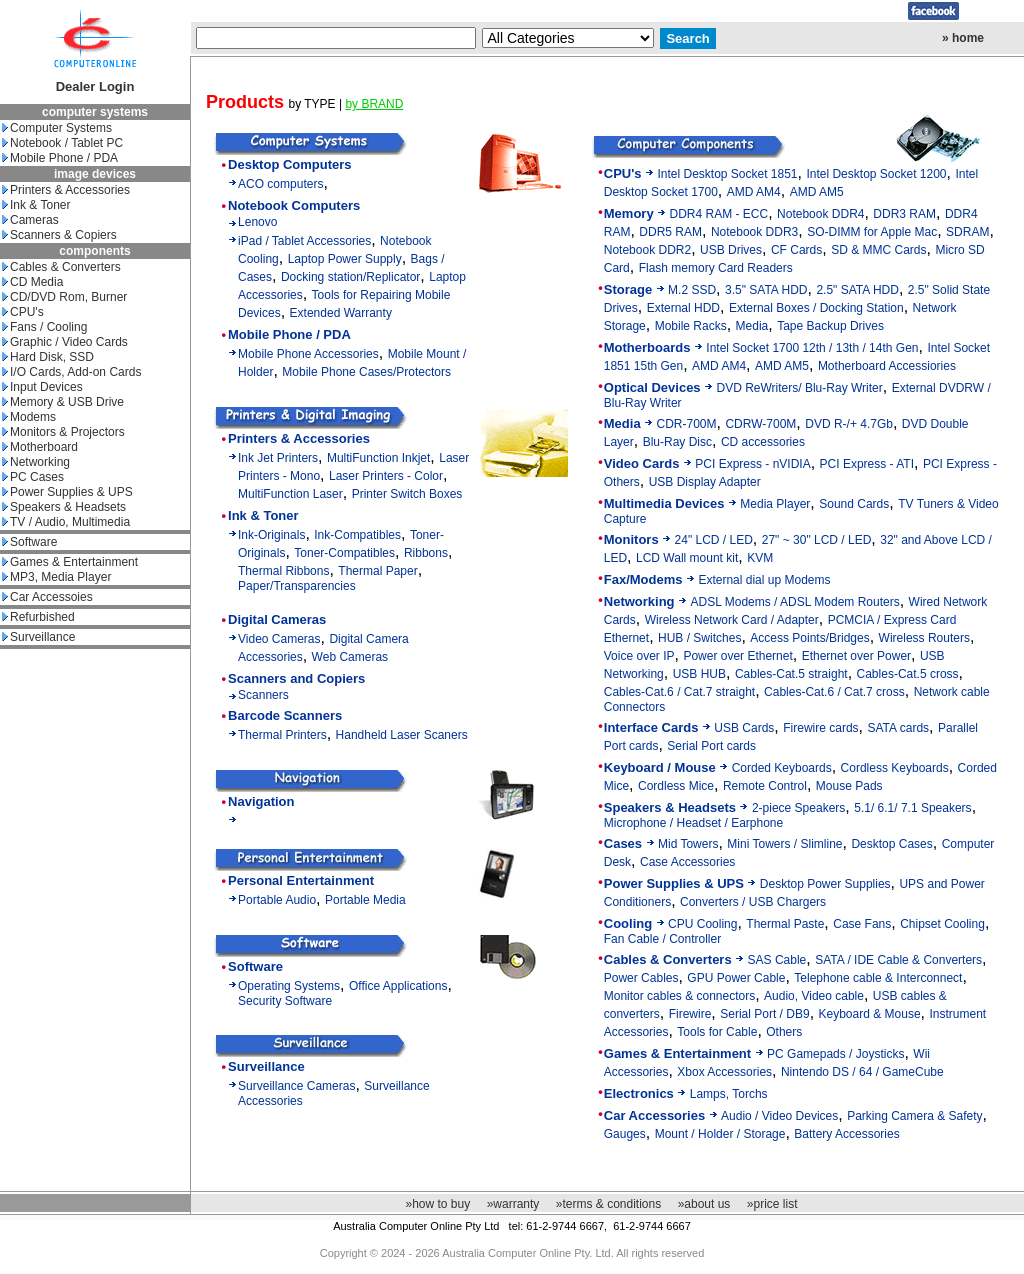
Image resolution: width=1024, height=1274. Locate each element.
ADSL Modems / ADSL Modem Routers (794, 602)
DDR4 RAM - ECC (719, 214)
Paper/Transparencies (297, 586)
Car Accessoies (47, 597)
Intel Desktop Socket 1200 (876, 174)
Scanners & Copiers (59, 235)
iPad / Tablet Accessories (304, 241)
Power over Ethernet (737, 656)
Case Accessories (687, 862)
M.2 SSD (692, 290)
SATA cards (899, 728)
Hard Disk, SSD (48, 357)
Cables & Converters (61, 267)
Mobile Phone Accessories (308, 354)
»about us (704, 1204)
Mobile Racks (691, 326)
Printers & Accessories (66, 190)
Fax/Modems (643, 579)
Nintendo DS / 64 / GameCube (862, 1072)
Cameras (30, 220)
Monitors (631, 539)
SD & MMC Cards (878, 250)
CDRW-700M (760, 424)
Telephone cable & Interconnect (878, 978)
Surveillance (38, 637)
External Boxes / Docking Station (816, 308)
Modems (29, 417)
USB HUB (699, 674)
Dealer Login (95, 86)
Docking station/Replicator (350, 277)
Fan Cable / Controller (662, 939)
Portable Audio (277, 900)
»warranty (513, 1204)
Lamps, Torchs (729, 1094)
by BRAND (374, 104)
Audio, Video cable (814, 996)
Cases (623, 843)
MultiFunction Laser (290, 494)
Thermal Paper (377, 571)
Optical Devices (652, 387)
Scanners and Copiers (296, 678)
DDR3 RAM (904, 214)
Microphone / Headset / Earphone (693, 823)
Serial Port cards (711, 746)
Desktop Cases (891, 844)
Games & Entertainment (70, 562)
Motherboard (40, 447)
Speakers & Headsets (64, 507)
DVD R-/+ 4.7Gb (849, 424)
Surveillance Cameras (296, 1086)
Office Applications (398, 986)
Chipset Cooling (942, 924)
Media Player (775, 504)
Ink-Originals (271, 535)
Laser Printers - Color (386, 476)
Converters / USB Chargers (753, 902)
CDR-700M (687, 424)
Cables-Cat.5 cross (908, 674)
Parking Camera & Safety (914, 1116)
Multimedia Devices (664, 503)
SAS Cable (777, 960)
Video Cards (642, 463)
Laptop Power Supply (345, 259)
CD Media (32, 282)
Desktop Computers (290, 164)
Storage (628, 289)
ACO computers (280, 184)
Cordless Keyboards (895, 768)
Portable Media (365, 900)
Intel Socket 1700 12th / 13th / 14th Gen (812, 348)
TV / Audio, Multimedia (66, 522)
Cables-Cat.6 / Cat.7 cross (834, 692)
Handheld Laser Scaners (402, 735)
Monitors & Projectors (63, 432)
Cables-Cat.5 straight (791, 674)
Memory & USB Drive (63, 402)
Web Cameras (350, 657)
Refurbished (38, 617)
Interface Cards (651, 727)
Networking (36, 462)
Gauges (625, 1134)
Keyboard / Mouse (660, 767)
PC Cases (33, 477)
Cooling (628, 923)
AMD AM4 (754, 192)
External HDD (683, 308)
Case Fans (862, 924)
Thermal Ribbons (283, 571)
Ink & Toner (36, 205)
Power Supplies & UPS (67, 492)
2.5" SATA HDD (857, 290)
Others (784, 1032)
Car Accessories (654, 1115)
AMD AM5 (817, 192)
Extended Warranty (341, 313)
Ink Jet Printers (278, 458)
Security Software (285, 1001)
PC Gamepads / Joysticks (835, 1054)
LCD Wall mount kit (687, 558)
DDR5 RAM (670, 232)
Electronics (639, 1093)
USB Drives (731, 250)
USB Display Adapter (705, 482)
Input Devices (42, 387)
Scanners (263, 695)
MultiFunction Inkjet (378, 458)
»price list (772, 1204)
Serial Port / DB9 (764, 1014)
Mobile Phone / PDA (60, 158)
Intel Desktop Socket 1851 (727, 174)
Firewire (690, 1014)
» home (963, 38)
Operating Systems (289, 986)
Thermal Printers (282, 735)
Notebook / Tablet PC (62, 143)
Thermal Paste (785, 924)
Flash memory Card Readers (716, 268)
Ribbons (426, 553)
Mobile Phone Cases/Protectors (366, 372)
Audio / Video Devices (779, 1116)
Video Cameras (279, 639)
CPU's (23, 312)
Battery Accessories (846, 1134)
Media (752, 326)
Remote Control (765, 786)
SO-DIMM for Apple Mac (872, 232)
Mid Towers (688, 844)
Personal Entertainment (301, 880)
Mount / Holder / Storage (720, 1134)
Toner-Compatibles (344, 553)
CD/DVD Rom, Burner (64, 297)
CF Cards (796, 250)
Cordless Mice (676, 786)
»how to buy (437, 1204)
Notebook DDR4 (820, 214)
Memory (629, 213)
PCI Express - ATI (867, 464)
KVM (760, 558)
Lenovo (257, 222)
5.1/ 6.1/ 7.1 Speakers (912, 808)
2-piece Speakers (798, 808)
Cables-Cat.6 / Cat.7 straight (679, 692)
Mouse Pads (849, 786)
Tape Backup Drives (830, 326)
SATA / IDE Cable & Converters (898, 960)
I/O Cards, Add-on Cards (71, 372)
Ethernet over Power (856, 656)
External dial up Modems (764, 580)
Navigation (261, 801)
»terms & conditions (608, 1204)
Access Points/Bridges (809, 638)
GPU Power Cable (736, 978)
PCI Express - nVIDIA (752, 464)
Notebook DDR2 (647, 250)
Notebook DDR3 (754, 232)
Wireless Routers (924, 638)
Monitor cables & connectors (679, 996)
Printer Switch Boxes (407, 494)
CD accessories (763, 442)
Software (29, 542)
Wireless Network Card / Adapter (732, 620)
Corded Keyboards (782, 768)
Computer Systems (57, 128)
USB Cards (744, 728)
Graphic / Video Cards (65, 342)
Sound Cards (854, 504)
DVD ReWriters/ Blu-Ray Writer (800, 388)
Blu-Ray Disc (677, 442)
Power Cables (641, 978)
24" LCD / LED (714, 540)
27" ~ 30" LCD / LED (817, 540)
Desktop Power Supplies (825, 884)
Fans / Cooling (44, 327)
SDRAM (967, 232)
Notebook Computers (294, 205)
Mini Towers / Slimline (784, 844)
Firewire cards (820, 728)
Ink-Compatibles (357, 535)
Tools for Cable (717, 1032)
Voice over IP (639, 656)
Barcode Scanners (285, 715)
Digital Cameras (277, 619)
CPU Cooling (702, 924)
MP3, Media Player (56, 577)
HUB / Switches (699, 638)
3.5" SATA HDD (766, 290)
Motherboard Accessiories (887, 366)
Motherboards (647, 347)
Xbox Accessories (724, 1072)
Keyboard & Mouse (870, 1014)
